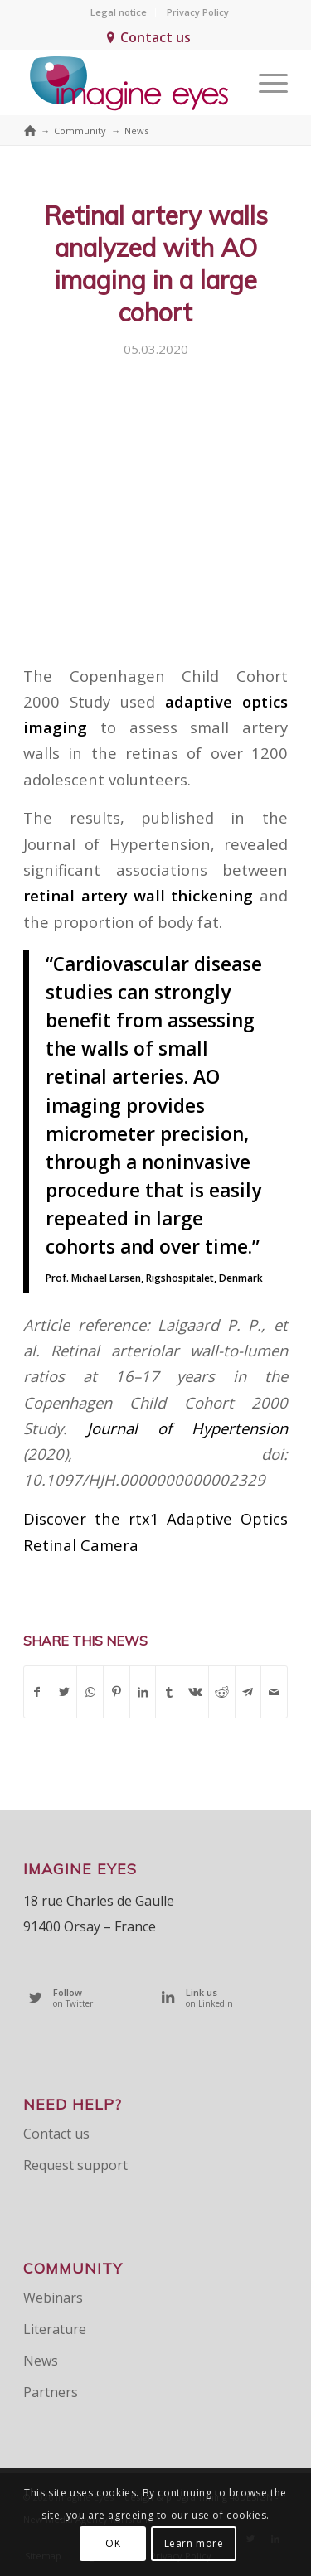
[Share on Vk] (195, 1692)
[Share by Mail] (274, 1692)
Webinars (53, 2297)
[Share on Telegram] (248, 1692)
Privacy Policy (198, 12)
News (40, 2360)
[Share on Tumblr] (169, 1692)
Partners (50, 2392)
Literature (54, 2329)
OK (112, 2543)
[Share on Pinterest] (116, 1692)
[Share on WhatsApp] (90, 1692)
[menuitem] (119, 12)
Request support (75, 2165)
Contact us (155, 37)
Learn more (194, 2543)
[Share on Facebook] (37, 1692)
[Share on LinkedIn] (143, 1692)
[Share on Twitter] (64, 1692)
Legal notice (118, 12)
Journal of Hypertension (187, 1428)
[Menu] (265, 82)
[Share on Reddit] (222, 1692)
